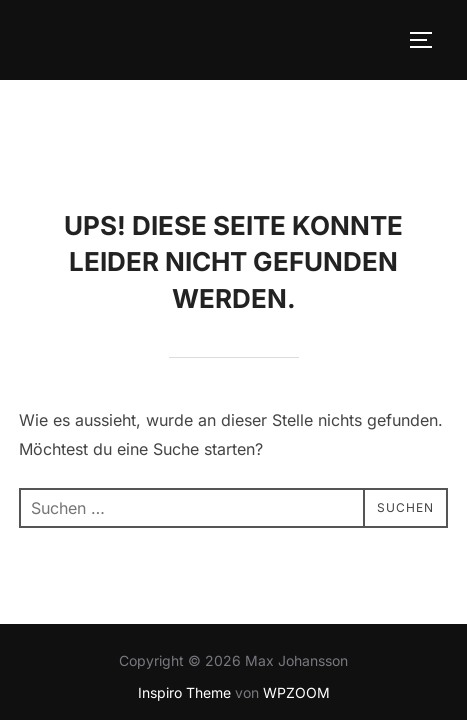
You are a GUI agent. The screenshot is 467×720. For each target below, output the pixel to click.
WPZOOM (296, 612)
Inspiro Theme (184, 612)
